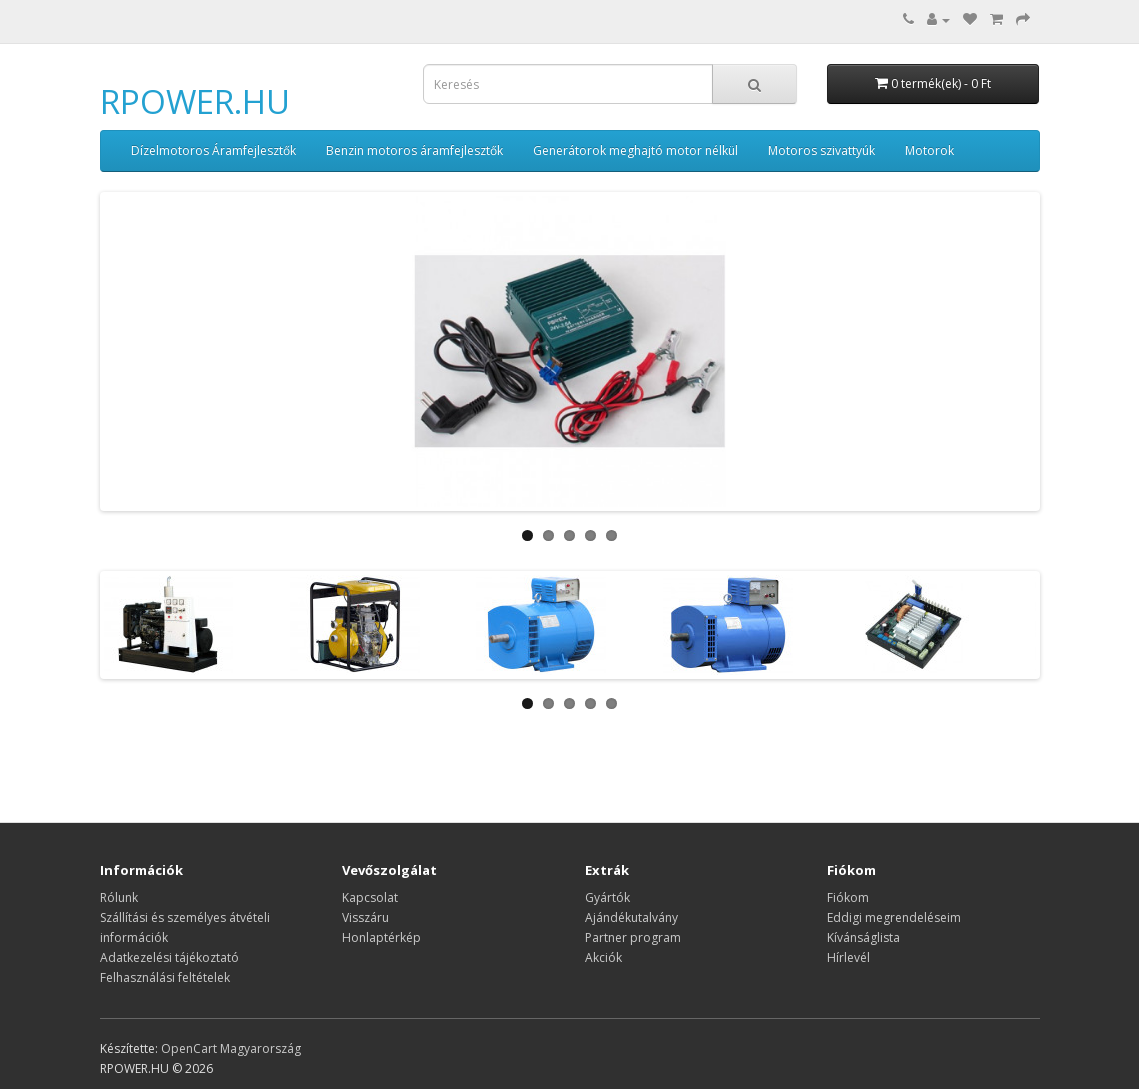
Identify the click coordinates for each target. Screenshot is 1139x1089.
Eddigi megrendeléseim (894, 917)
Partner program (633, 937)
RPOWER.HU (195, 101)
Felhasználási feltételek (165, 977)
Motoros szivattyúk (821, 150)
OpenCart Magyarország (231, 1048)
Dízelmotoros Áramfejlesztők (213, 150)
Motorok (929, 150)
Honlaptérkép (381, 937)
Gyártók (607, 897)
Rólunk (119, 897)
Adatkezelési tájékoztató (169, 957)
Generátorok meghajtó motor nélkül (635, 150)
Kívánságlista (863, 937)
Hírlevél (848, 957)
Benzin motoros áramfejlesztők (414, 150)
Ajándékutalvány (631, 917)
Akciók (603, 957)
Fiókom (848, 897)
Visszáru (365, 917)
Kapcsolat (370, 897)
